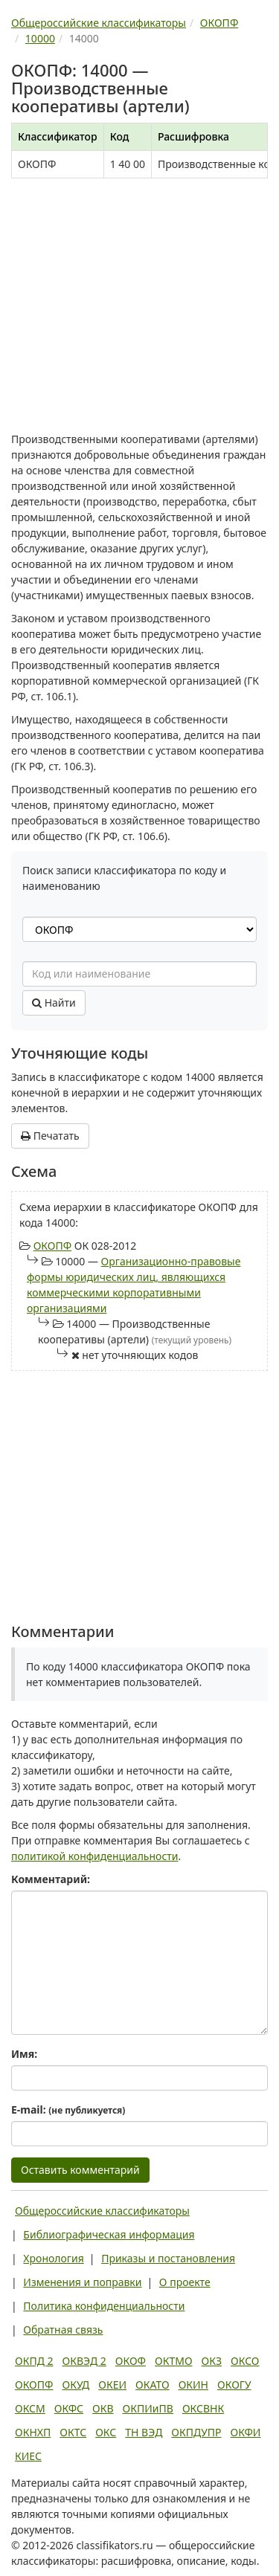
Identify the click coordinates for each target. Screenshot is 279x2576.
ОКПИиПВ (148, 2408)
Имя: (24, 2054)
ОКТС (73, 2432)
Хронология (53, 2258)
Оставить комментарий (80, 2170)
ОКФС (68, 2408)
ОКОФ (130, 2361)
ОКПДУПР (196, 2432)
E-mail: (68, 2109)
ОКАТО (152, 2385)
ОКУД (75, 2385)
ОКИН (193, 2385)
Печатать (50, 1136)
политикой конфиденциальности (95, 1856)
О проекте (185, 2282)
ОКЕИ (112, 2385)
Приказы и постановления (168, 2258)
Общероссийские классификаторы (102, 2211)
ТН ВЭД (143, 2432)
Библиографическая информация (108, 2234)
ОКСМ (30, 2408)
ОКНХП (33, 2432)
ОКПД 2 (34, 2361)
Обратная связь (63, 2329)
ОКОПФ (52, 1246)
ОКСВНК (203, 2408)
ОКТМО (174, 2361)
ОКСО (245, 2361)
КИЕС (28, 2456)
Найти (54, 1002)
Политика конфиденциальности (104, 2306)
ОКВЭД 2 (84, 2361)
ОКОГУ (234, 2385)
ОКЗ (212, 2361)
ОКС (105, 2432)
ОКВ (103, 2408)
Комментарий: (50, 1879)
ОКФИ (246, 2432)
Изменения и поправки (82, 2282)
